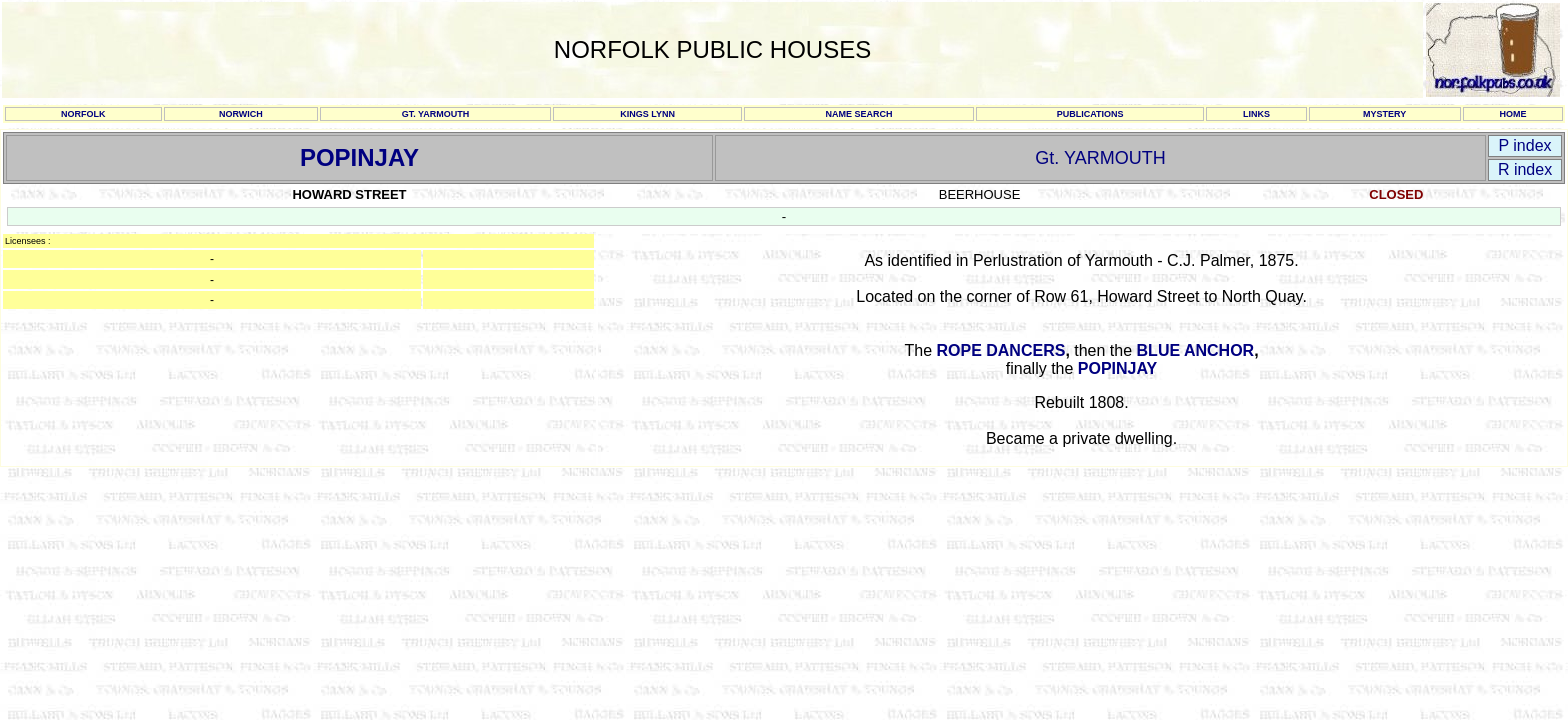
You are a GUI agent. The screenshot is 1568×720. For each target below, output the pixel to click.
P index (1524, 145)
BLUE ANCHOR (1196, 350)
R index (1525, 169)
